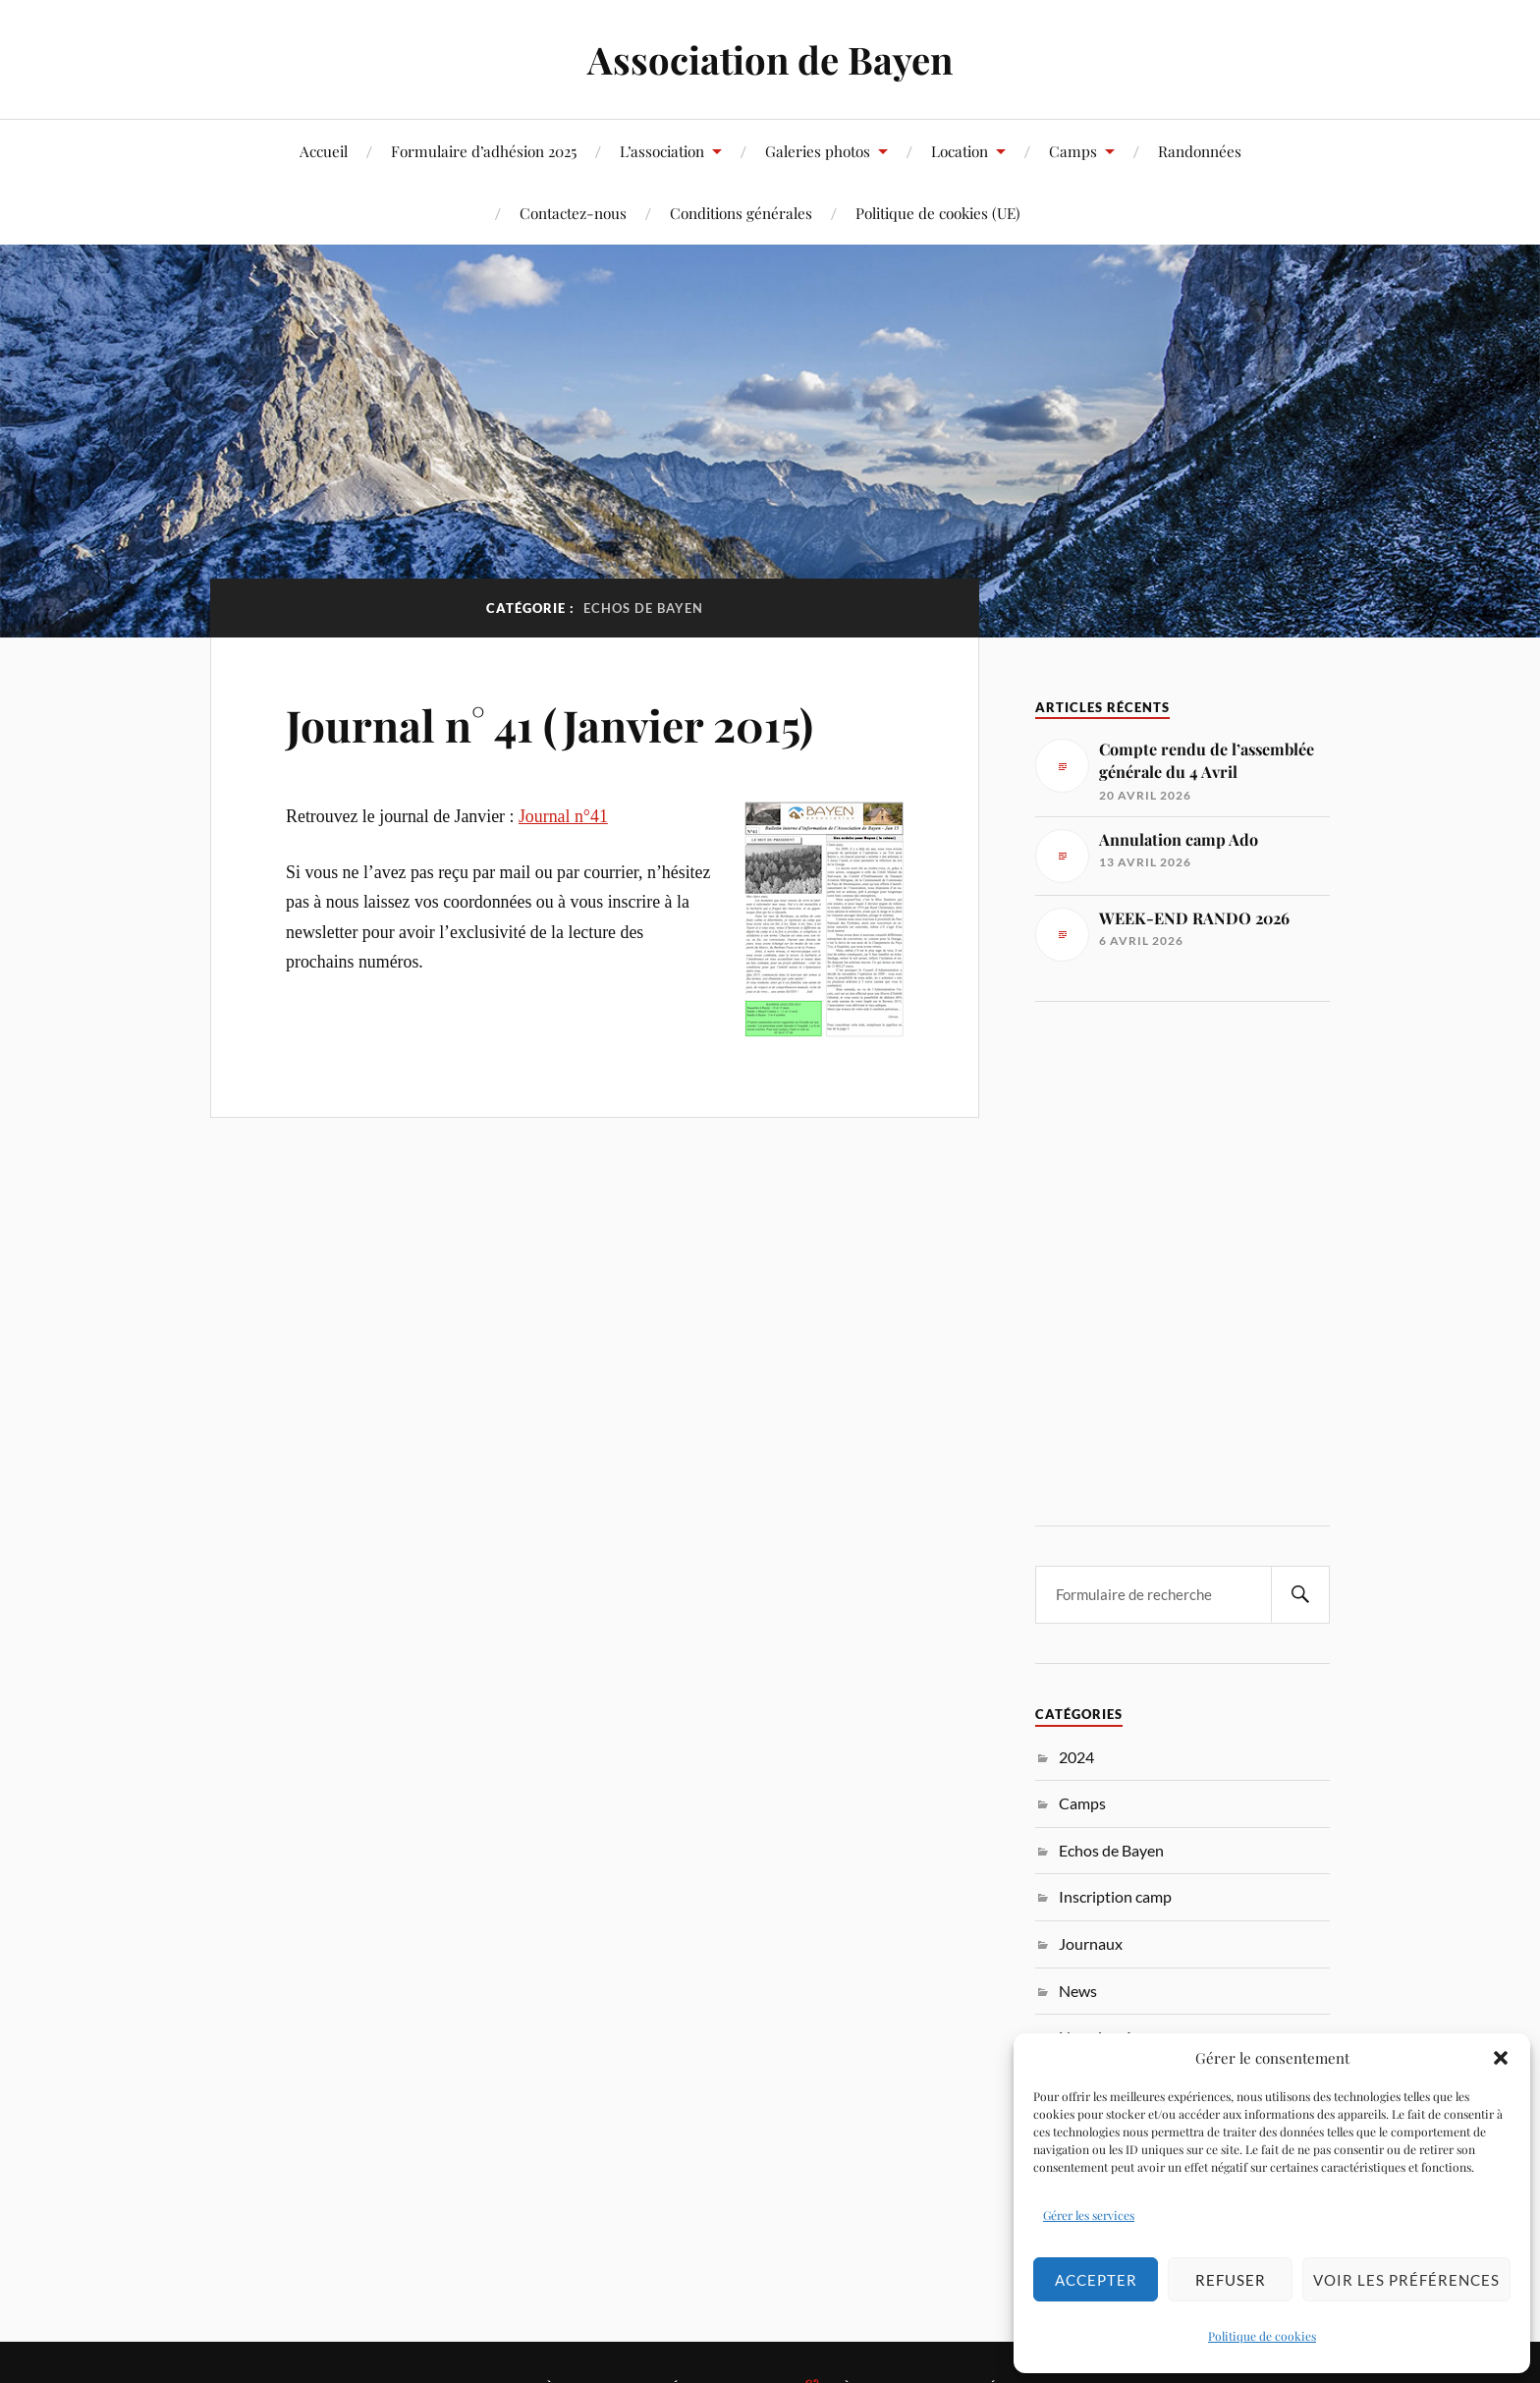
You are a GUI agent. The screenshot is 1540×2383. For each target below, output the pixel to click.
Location (959, 150)
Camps (1073, 150)
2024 (1076, 1756)
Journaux (1091, 1943)
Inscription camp (1115, 1896)
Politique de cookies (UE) (937, 212)
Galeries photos (817, 150)
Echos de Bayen (1111, 1850)
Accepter (1096, 2280)
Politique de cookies (1262, 2336)
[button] (1501, 2058)
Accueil (324, 150)
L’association (662, 150)
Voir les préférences (1406, 2280)
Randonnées (1199, 150)
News (1078, 1990)
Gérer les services (1088, 2215)
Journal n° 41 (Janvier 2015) (549, 724)
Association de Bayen (770, 59)
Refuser (1230, 2280)
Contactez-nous (573, 212)
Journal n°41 (563, 816)
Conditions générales (741, 212)
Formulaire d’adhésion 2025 (484, 150)
